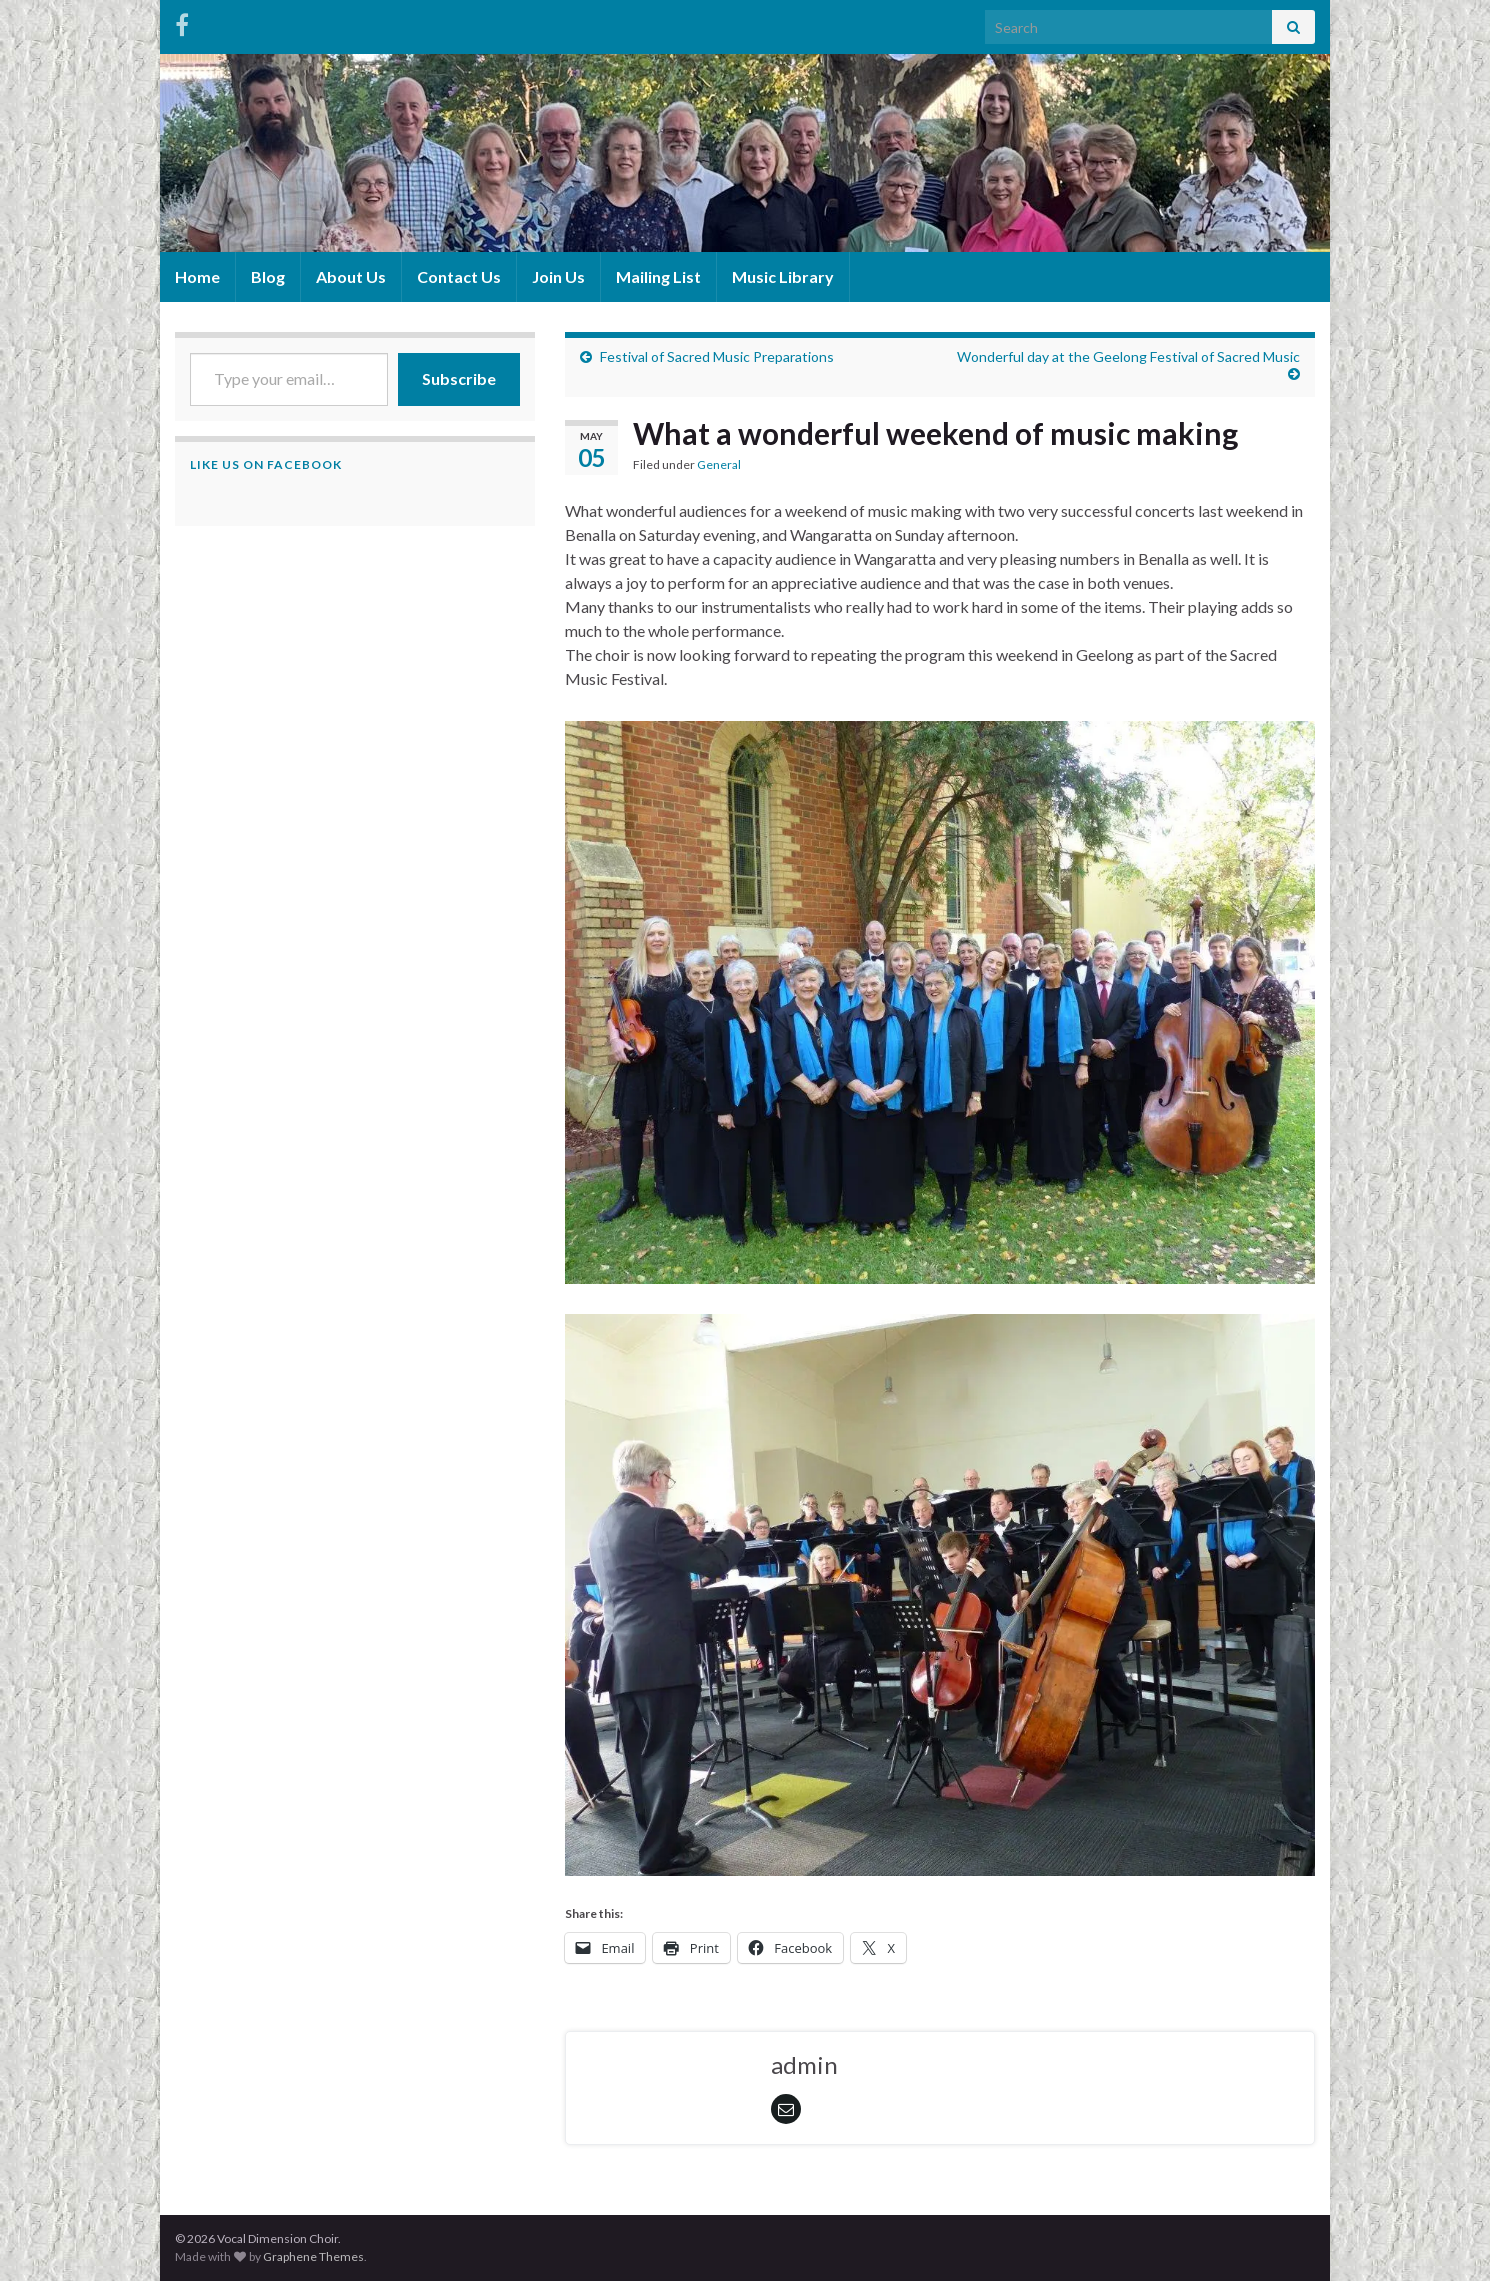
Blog (268, 276)
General (719, 464)
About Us (351, 276)
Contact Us (459, 276)
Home (197, 276)
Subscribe (459, 378)
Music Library (783, 276)
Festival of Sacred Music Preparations (717, 356)
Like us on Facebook (266, 464)
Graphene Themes (313, 2256)
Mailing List (658, 276)
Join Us (558, 276)
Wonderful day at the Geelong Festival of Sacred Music (1128, 356)
